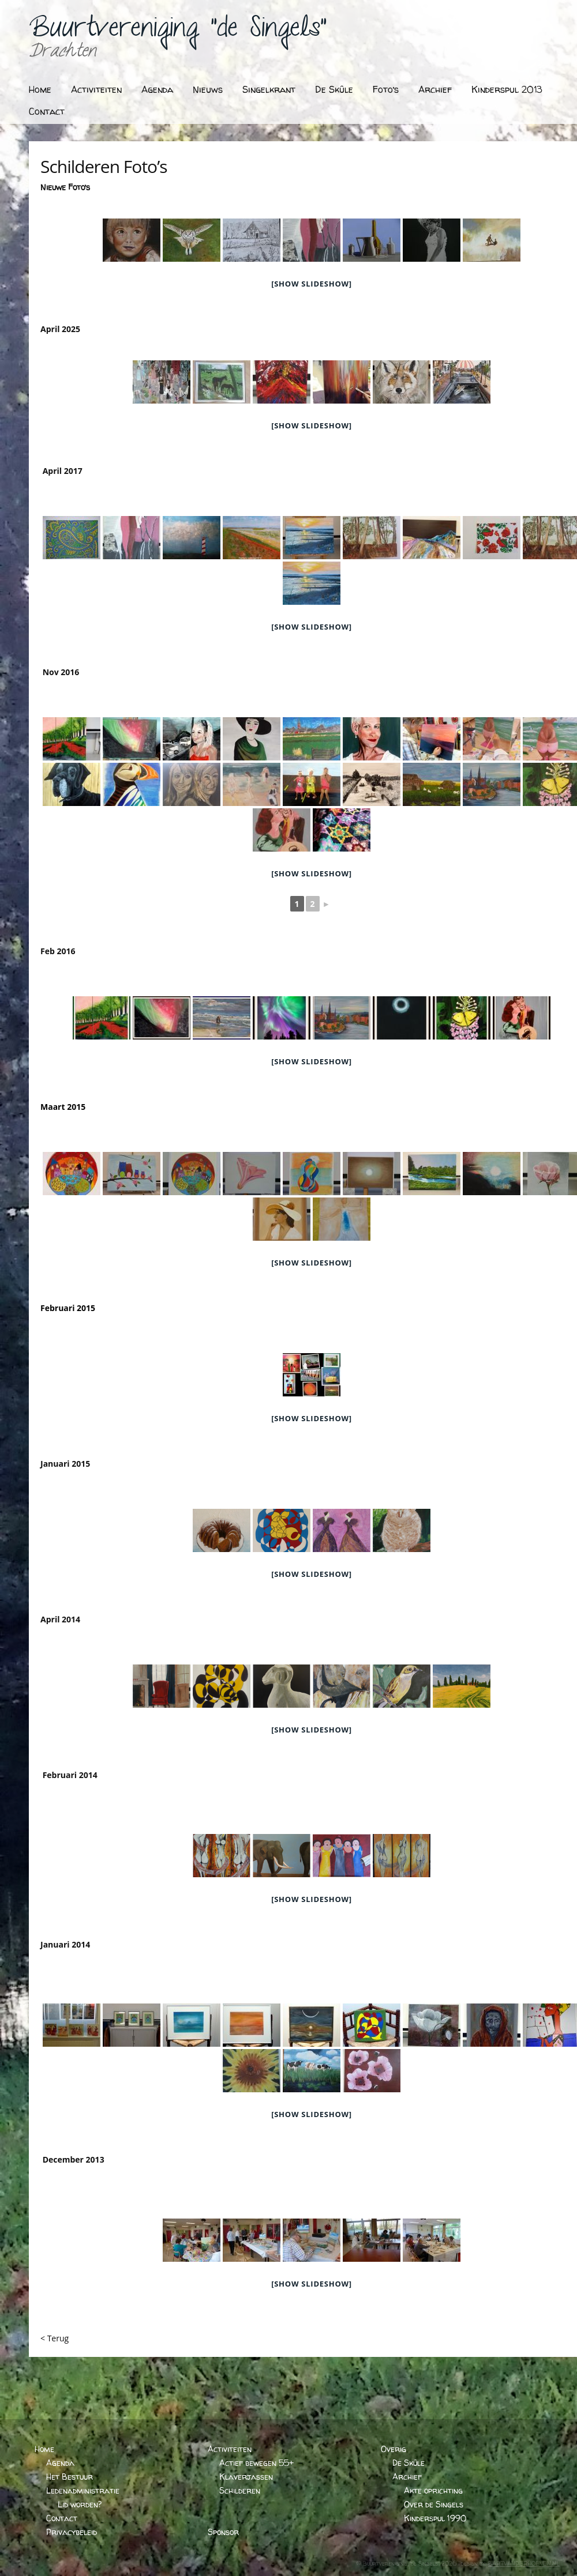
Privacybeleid (71, 2531)
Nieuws (208, 89)
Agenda (157, 89)
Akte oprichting (433, 2490)
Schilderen (239, 2490)
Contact (47, 111)
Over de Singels (433, 2504)
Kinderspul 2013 (506, 89)
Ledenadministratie (82, 2490)
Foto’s (386, 89)
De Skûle (334, 89)
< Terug (54, 2338)
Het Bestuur (69, 2476)
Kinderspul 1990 (435, 2518)
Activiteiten (96, 89)
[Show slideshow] (311, 283)
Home (40, 89)
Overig (393, 2448)
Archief (435, 89)
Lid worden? (80, 2504)
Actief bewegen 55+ (256, 2462)
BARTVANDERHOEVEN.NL (524, 2563)
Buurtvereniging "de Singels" (178, 32)
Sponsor (223, 2531)
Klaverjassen (246, 2476)
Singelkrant (268, 89)
